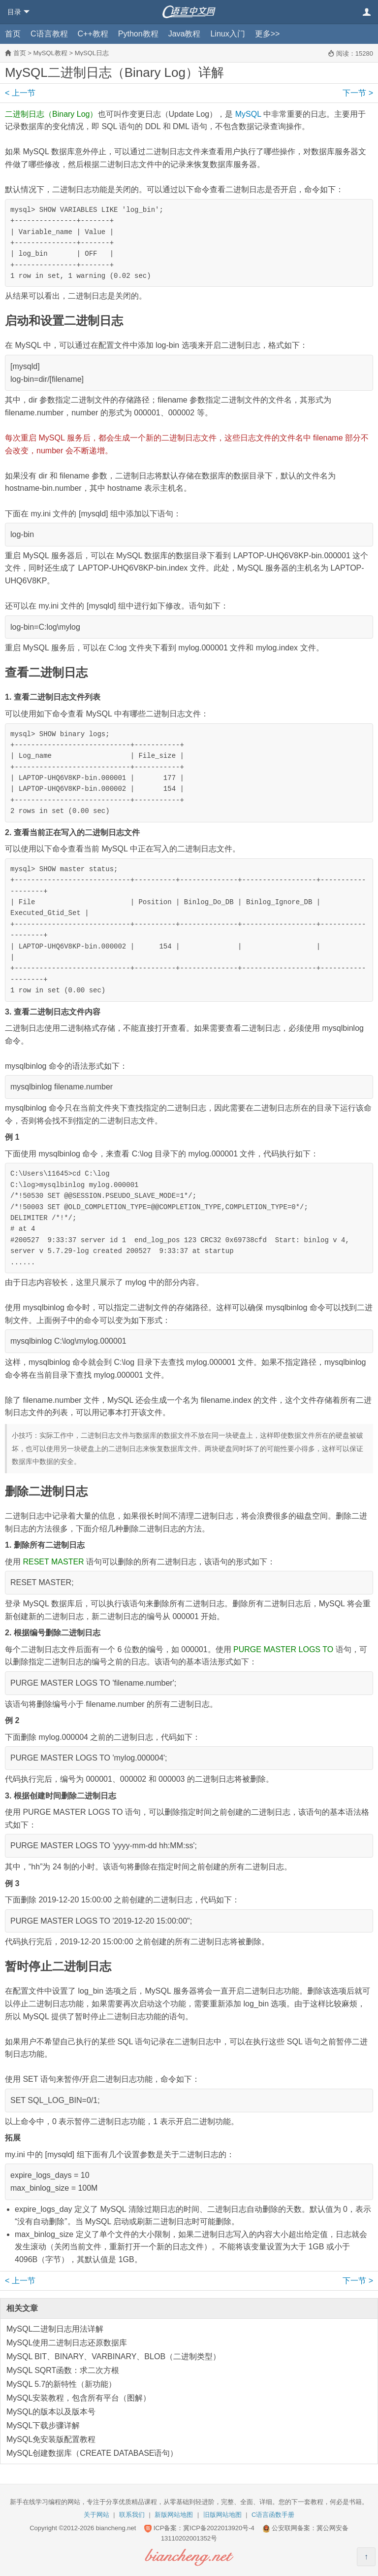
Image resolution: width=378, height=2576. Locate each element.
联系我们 (132, 2514)
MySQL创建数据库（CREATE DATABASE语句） (92, 2453)
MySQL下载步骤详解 (43, 2425)
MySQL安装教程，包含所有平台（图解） (78, 2398)
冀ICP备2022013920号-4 (218, 2528)
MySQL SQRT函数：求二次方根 (62, 2370)
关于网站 (96, 2514)
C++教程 (93, 34)
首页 (13, 34)
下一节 (358, 93)
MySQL (248, 114)
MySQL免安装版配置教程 (50, 2439)
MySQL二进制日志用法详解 (54, 2329)
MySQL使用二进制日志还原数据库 (66, 2343)
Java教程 (184, 34)
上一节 (20, 93)
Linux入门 (227, 34)
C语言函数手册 (273, 2514)
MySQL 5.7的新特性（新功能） (61, 2384)
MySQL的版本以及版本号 (50, 2411)
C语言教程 (49, 34)
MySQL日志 (92, 53)
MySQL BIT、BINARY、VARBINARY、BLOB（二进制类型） (113, 2356)
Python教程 (138, 34)
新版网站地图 (174, 2514)
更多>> (267, 34)
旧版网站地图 (222, 2514)
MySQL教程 (50, 53)
